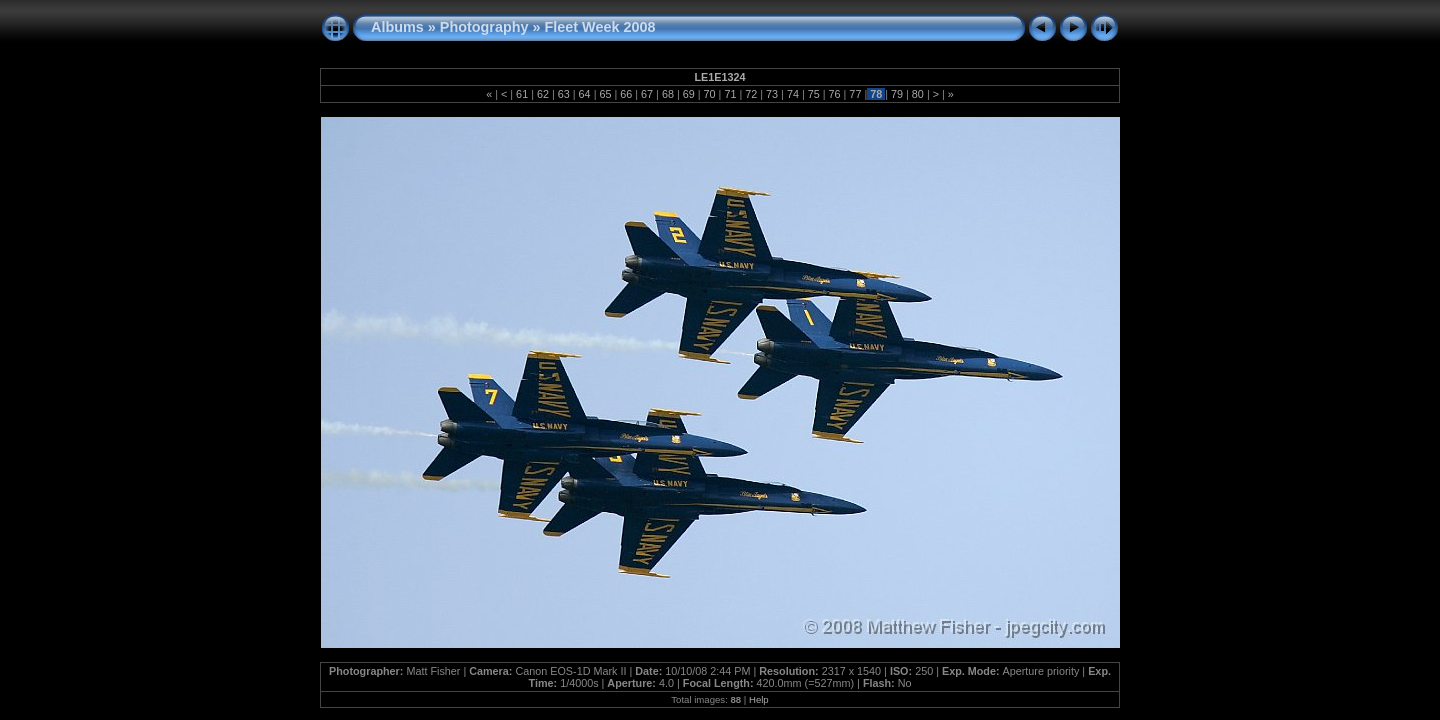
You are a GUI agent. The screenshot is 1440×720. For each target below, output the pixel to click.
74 (793, 94)
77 (855, 94)
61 (522, 94)
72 (751, 94)
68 (668, 94)
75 (814, 94)
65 (605, 94)
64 (585, 94)
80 (918, 94)
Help (759, 699)
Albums (397, 27)
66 (626, 94)
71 (730, 94)
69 (689, 94)
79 (897, 94)
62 (543, 94)
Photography (484, 27)
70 (710, 94)
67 (647, 94)
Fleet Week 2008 (600, 27)
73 (772, 94)
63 (564, 94)
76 (835, 94)
